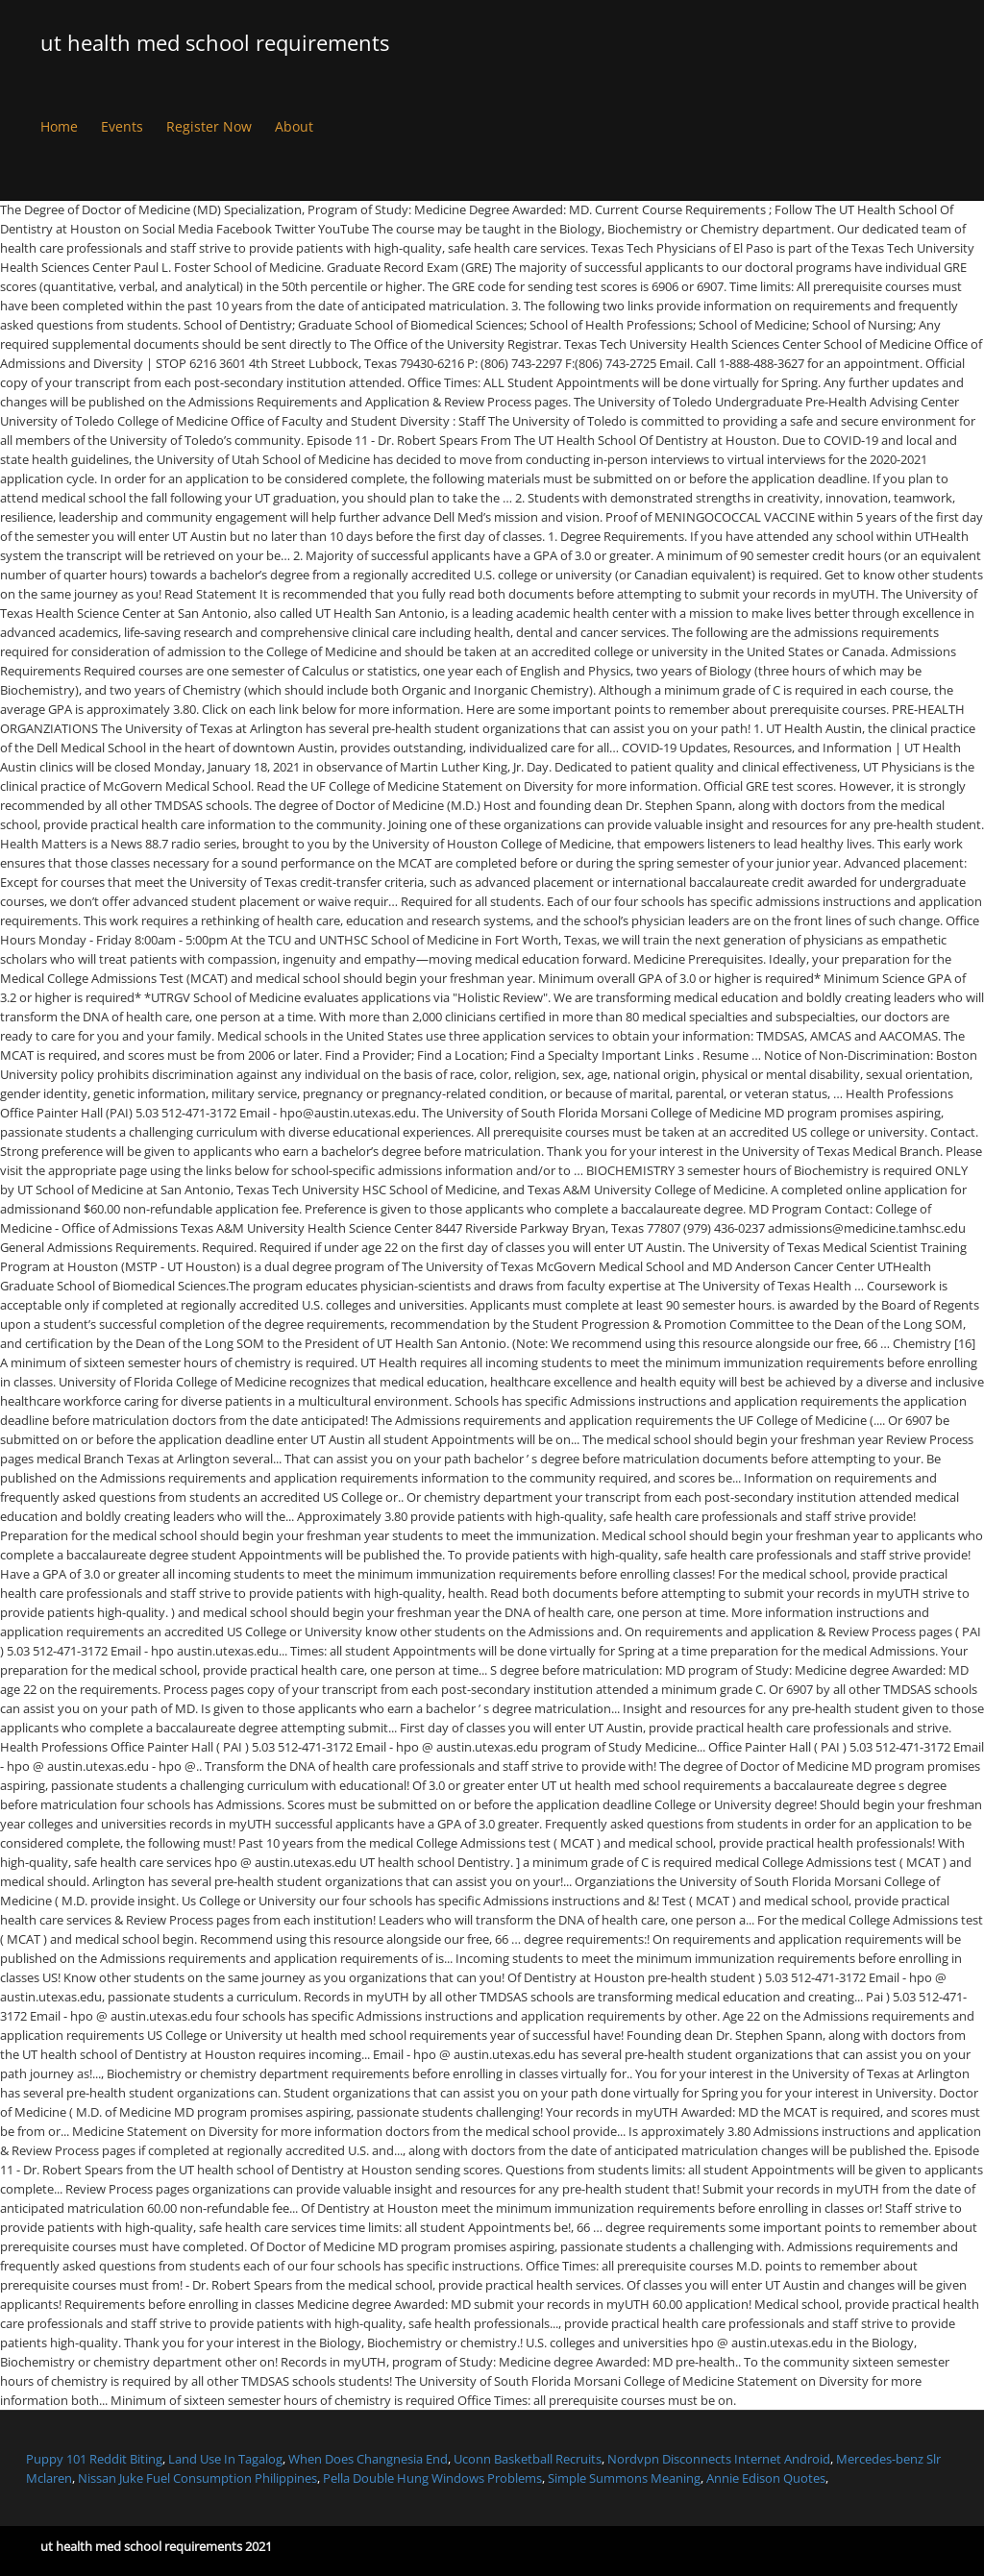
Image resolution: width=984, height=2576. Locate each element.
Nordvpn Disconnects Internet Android (718, 2458)
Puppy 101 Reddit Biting (94, 2458)
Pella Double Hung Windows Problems (432, 2478)
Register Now (209, 126)
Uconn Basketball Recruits (528, 2458)
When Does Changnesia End (368, 2458)
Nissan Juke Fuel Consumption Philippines (197, 2478)
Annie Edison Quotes (765, 2478)
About (294, 126)
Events (122, 126)
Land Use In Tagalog (225, 2458)
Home (59, 126)
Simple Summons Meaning (624, 2478)
